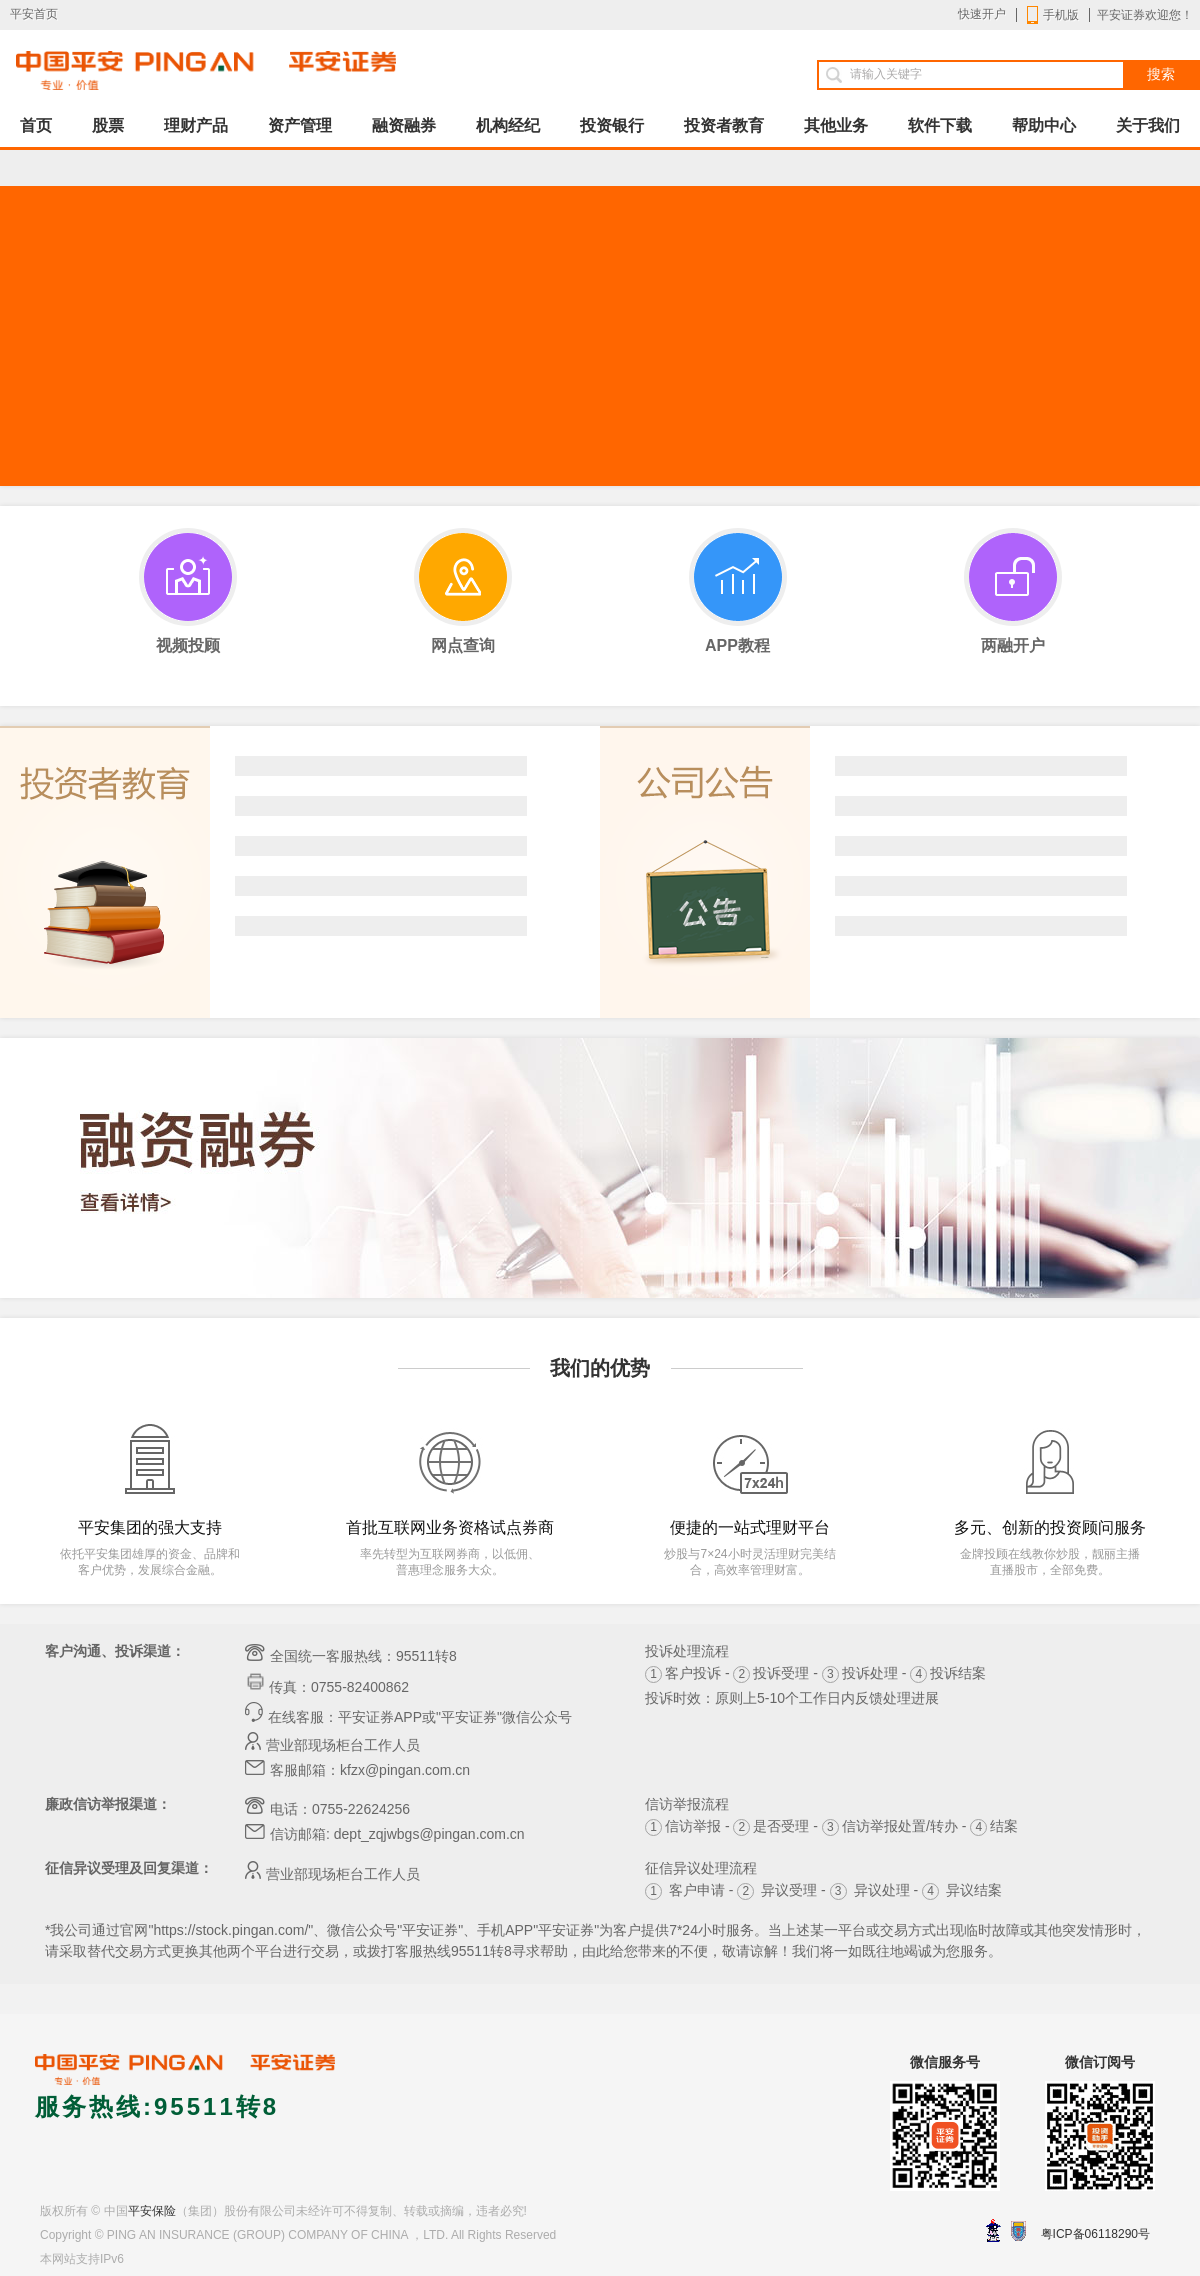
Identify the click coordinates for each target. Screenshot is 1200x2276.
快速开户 (982, 14)
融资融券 (404, 125)
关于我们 (1148, 125)
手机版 (1053, 15)
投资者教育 (724, 125)
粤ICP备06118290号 (1095, 2234)
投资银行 (612, 125)
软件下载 (940, 125)
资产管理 (300, 125)
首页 (36, 125)
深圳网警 (993, 2230)
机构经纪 (508, 125)
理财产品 (196, 125)
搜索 (1161, 74)
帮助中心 (1044, 125)
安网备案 (1018, 2231)
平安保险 (152, 2211)
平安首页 (34, 14)
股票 (108, 125)
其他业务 (836, 125)
